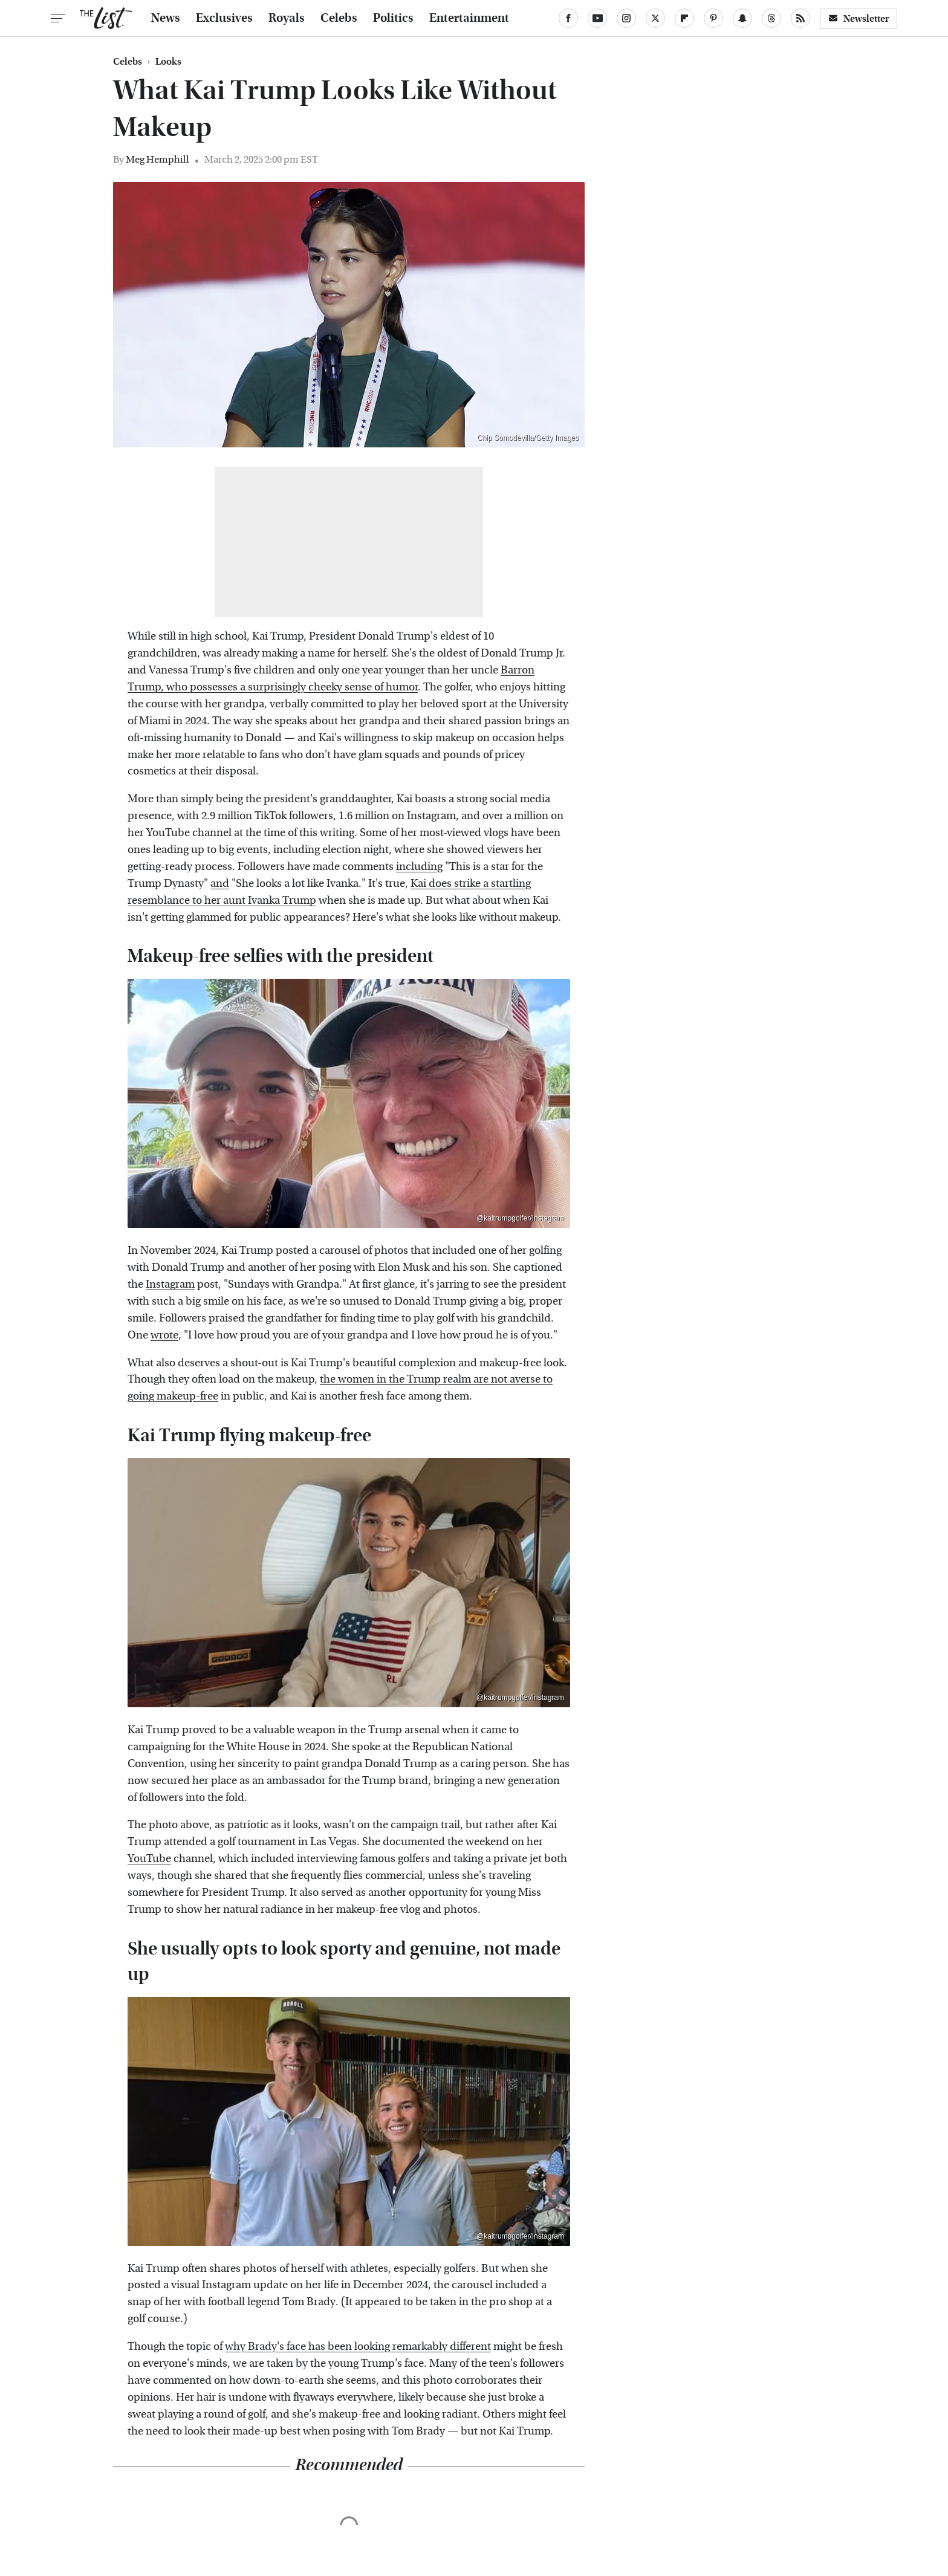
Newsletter (858, 18)
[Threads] (771, 18)
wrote (164, 1335)
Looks (168, 62)
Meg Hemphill (157, 159)
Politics (393, 18)
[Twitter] (655, 18)
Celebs (338, 18)
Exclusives (224, 18)
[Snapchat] (742, 18)
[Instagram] (626, 18)
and (219, 883)
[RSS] (800, 18)
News (165, 18)
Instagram (170, 1284)
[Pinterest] (713, 18)
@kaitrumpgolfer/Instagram (520, 1218)
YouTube (149, 1858)
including (419, 866)
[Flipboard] (684, 18)
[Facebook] (568, 18)
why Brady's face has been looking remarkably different (358, 2346)
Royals (286, 18)
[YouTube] (597, 18)
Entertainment (469, 18)
